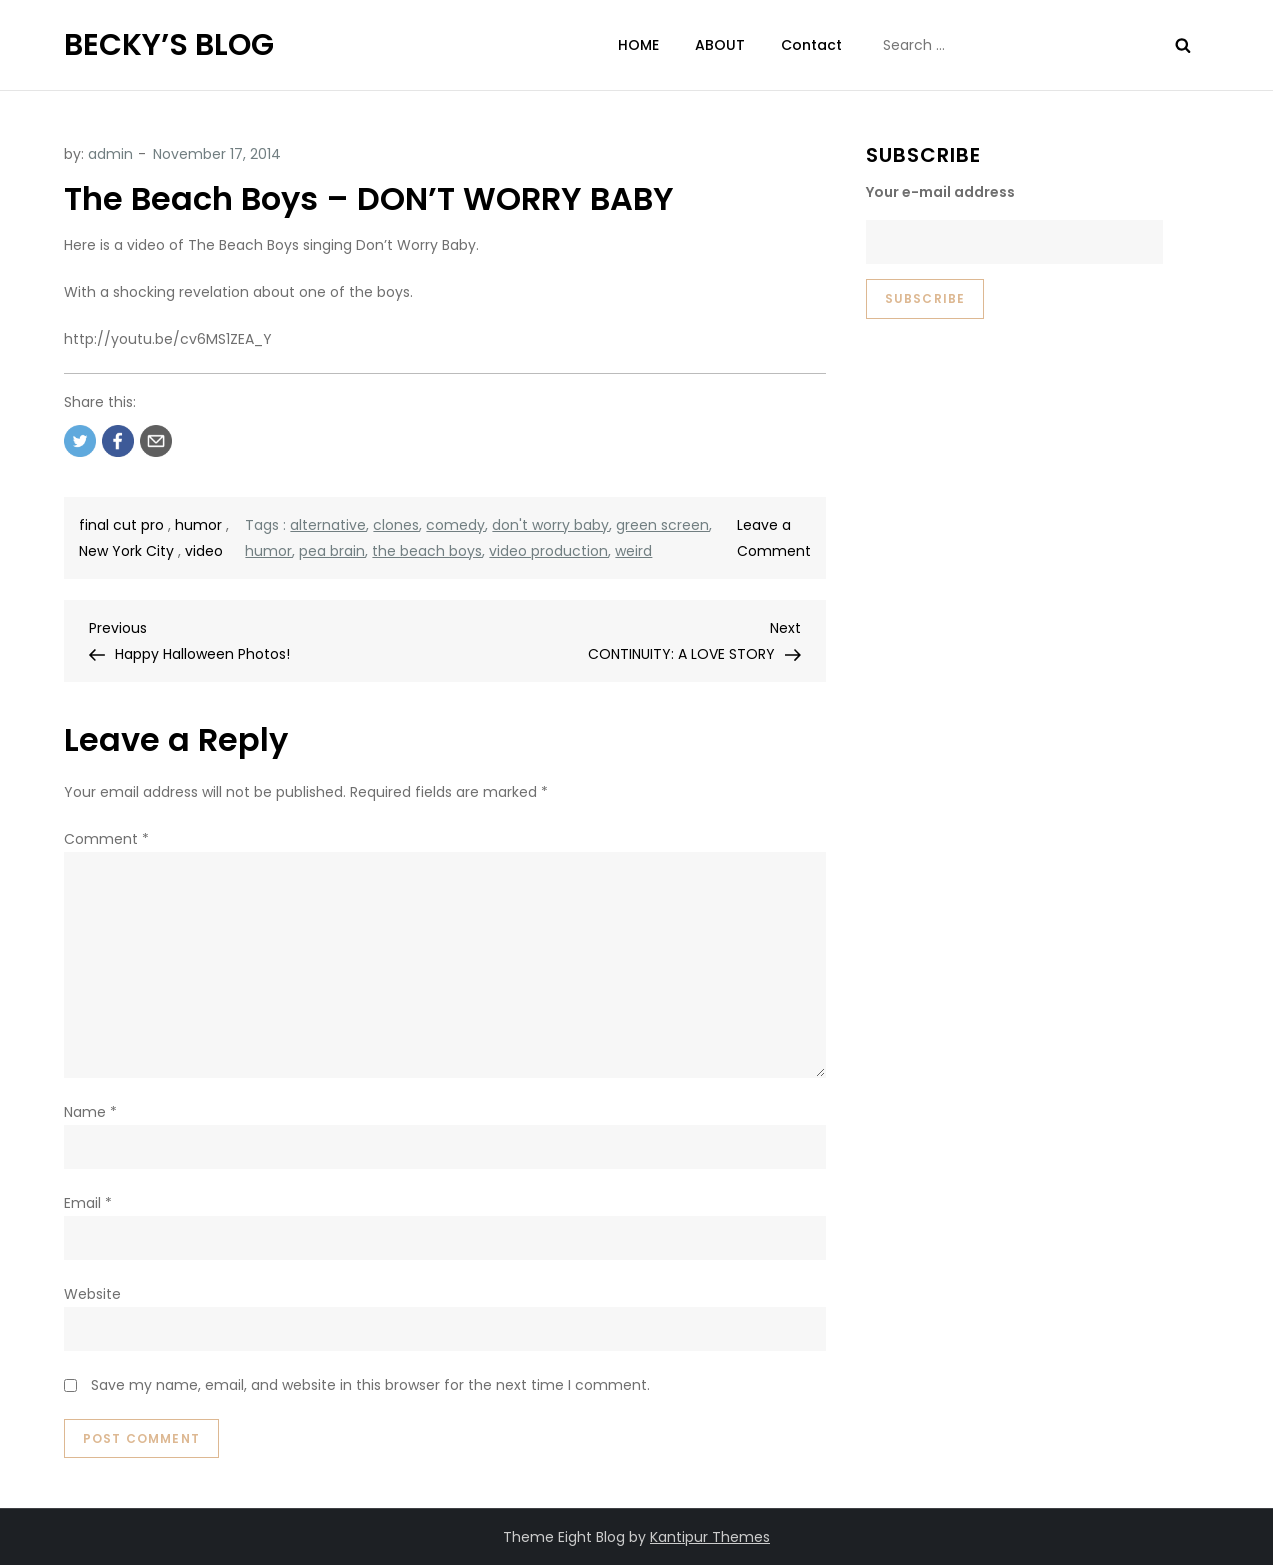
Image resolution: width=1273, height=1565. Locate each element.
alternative (328, 525)
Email (88, 1203)
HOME (638, 45)
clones (396, 525)
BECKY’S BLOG (169, 45)
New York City (126, 551)
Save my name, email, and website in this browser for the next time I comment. (370, 1385)
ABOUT (720, 45)
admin (110, 154)
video (204, 551)
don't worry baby (550, 525)
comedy (455, 525)
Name (90, 1112)
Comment (106, 839)
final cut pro (121, 525)
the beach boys (427, 551)
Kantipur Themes (710, 1537)
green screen (662, 525)
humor (198, 525)
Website (92, 1294)
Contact (811, 45)
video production (548, 551)
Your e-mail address (940, 192)
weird (633, 551)
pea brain (332, 551)
